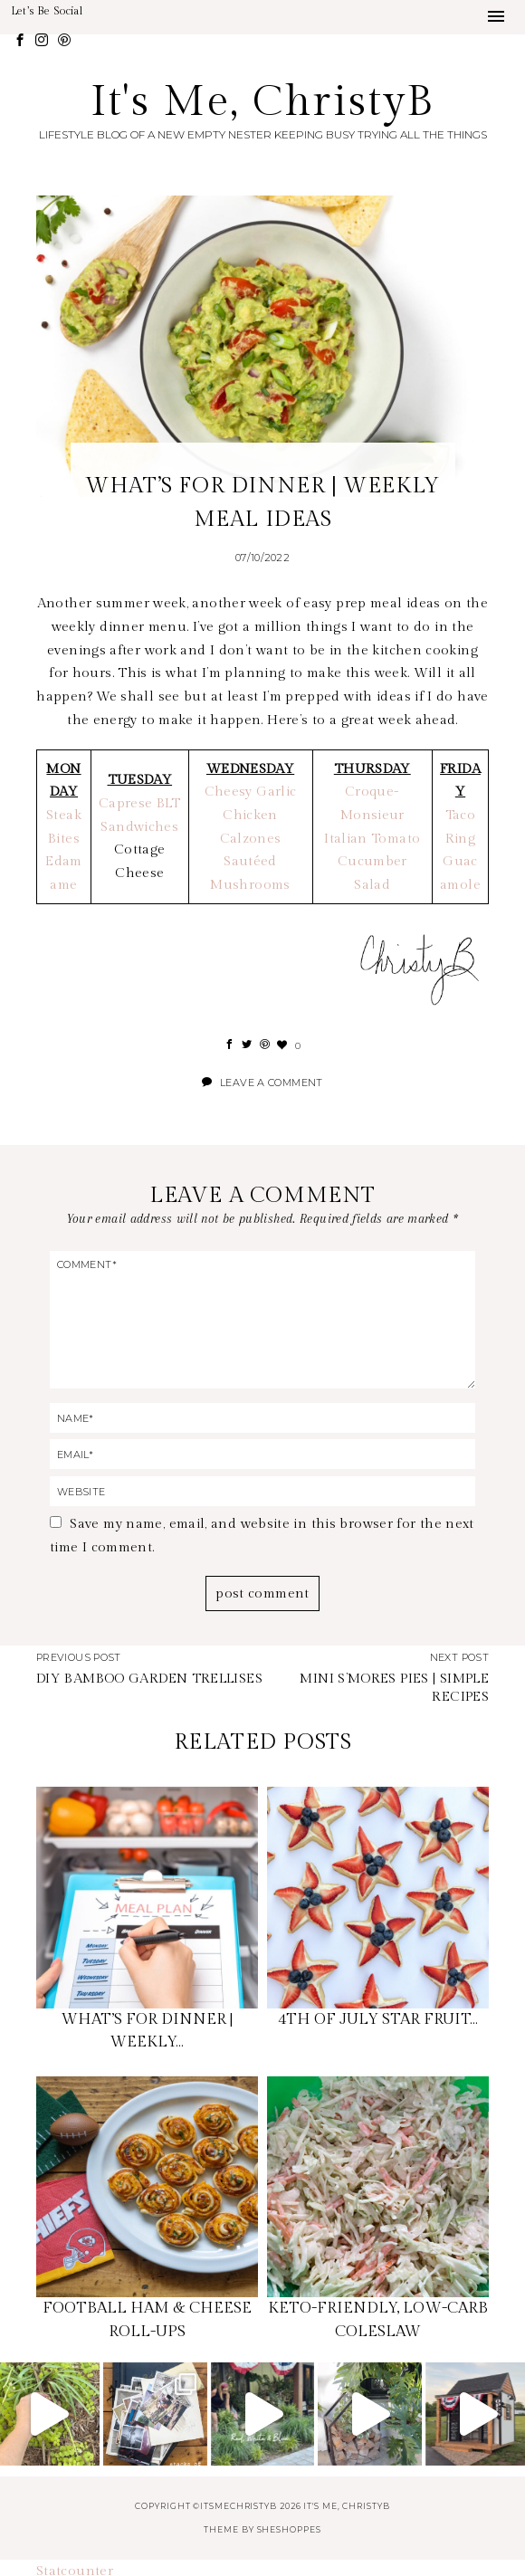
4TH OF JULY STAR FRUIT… (378, 2019)
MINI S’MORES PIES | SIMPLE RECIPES (394, 1688)
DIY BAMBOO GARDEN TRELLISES (149, 1678)
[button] (496, 16)
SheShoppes (289, 2529)
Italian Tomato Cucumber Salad (372, 861)
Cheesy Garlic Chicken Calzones (251, 814)
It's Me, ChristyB (263, 102)
